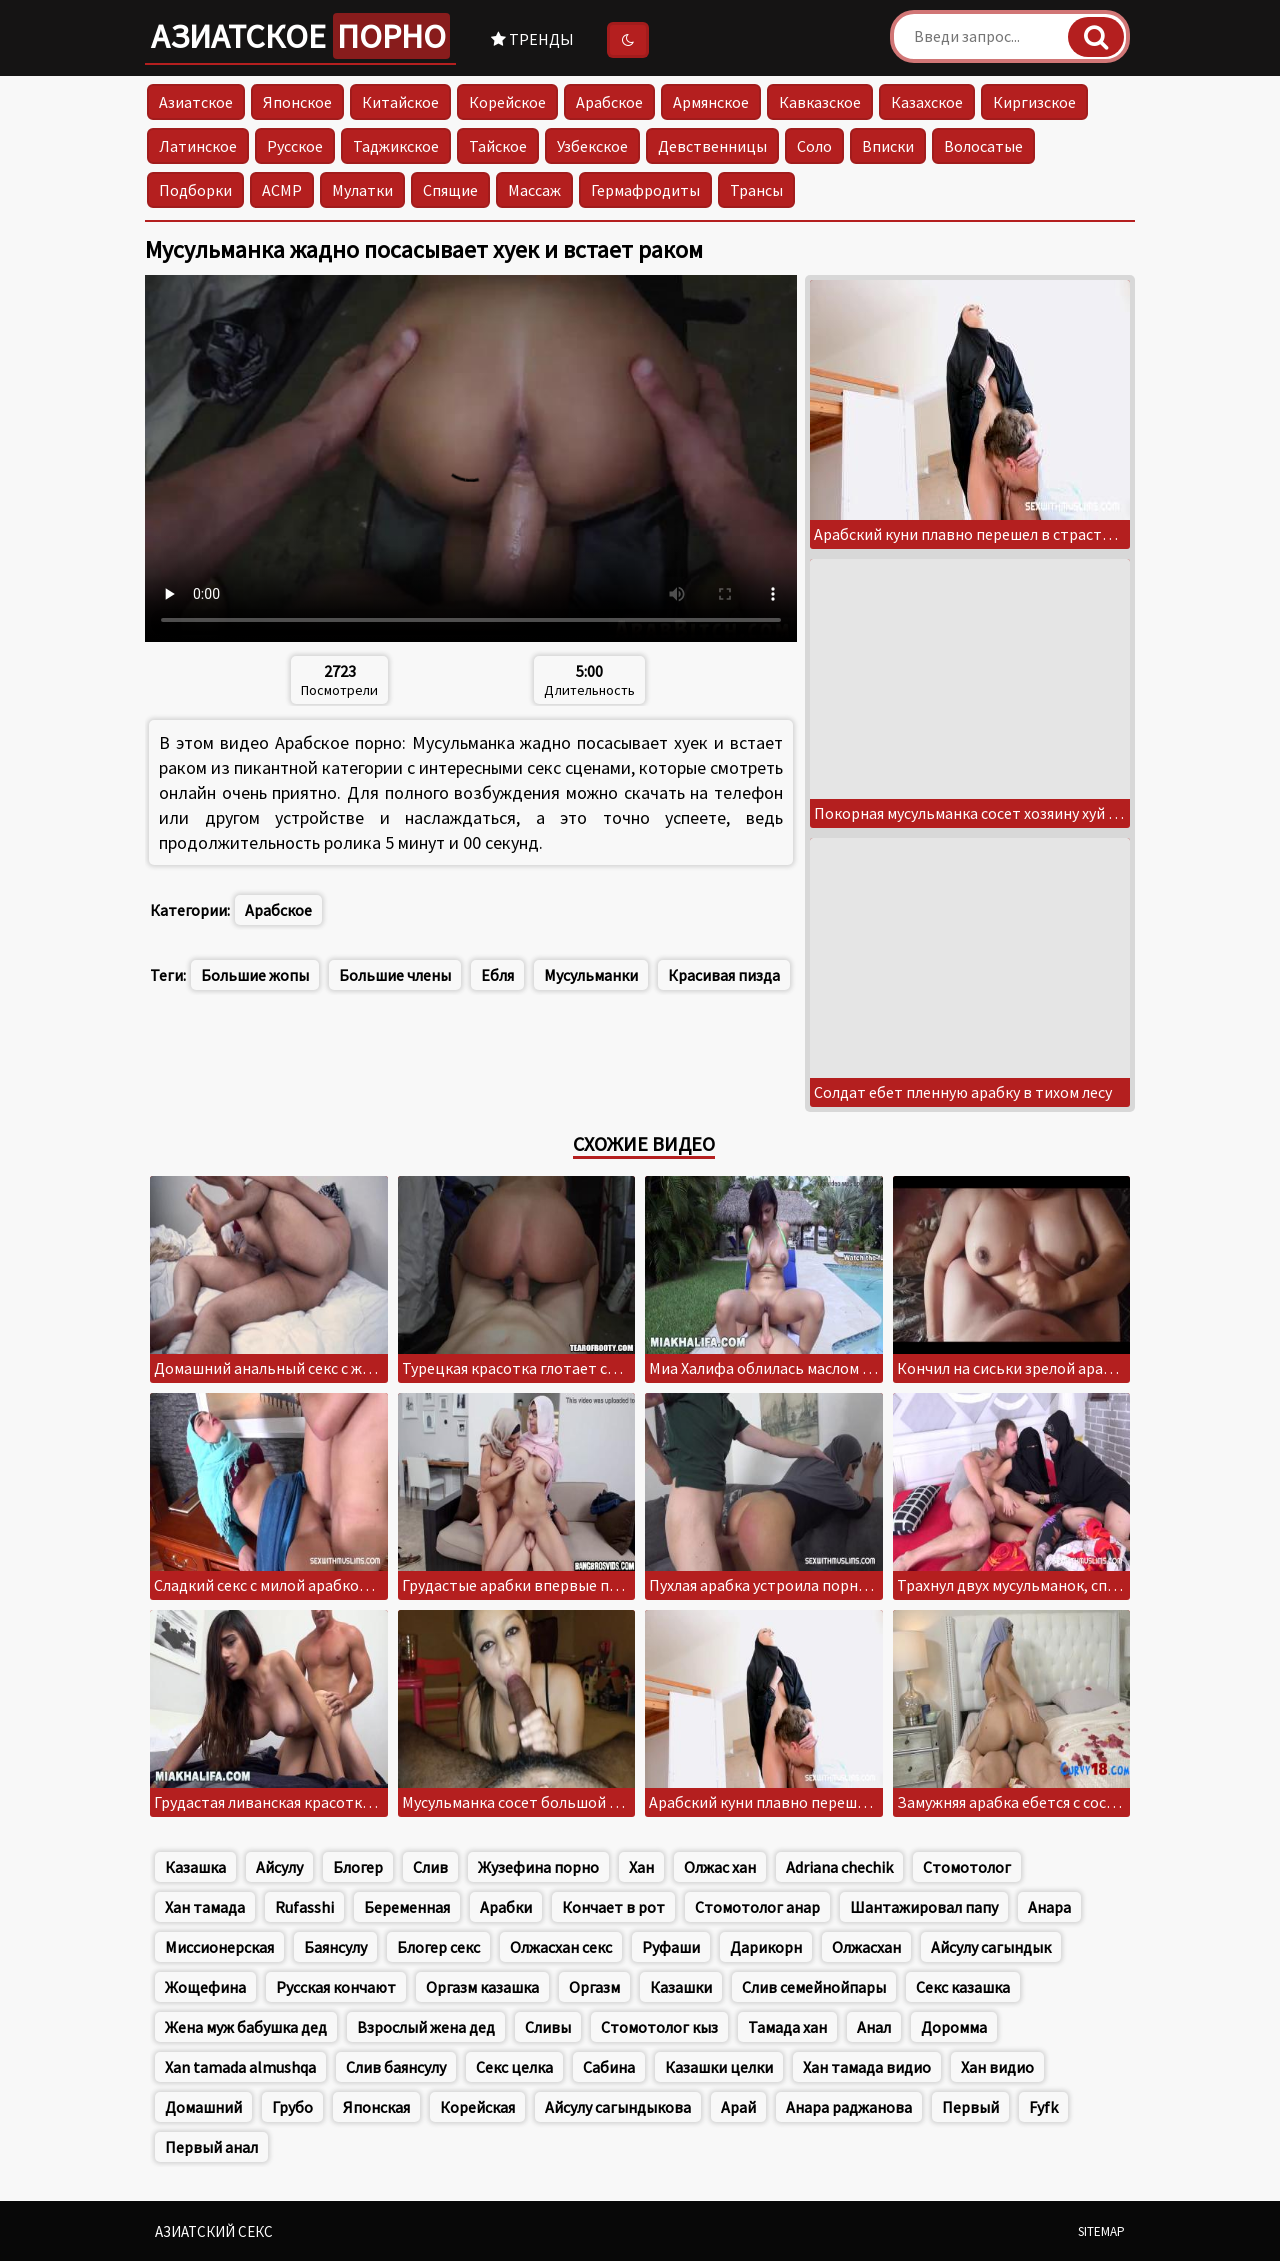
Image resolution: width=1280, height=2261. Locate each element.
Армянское (711, 102)
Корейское (507, 102)
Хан (641, 1867)
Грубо (292, 2107)
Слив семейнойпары (814, 1987)
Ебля (497, 975)
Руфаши (671, 1947)
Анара (1049, 1907)
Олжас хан (720, 1867)
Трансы (756, 190)
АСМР (282, 190)
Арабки (506, 1907)
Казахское (927, 102)
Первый (970, 2107)
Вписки (888, 146)
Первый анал (211, 2147)
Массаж (534, 190)
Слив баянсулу (396, 2067)
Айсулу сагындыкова (618, 2107)
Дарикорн (766, 1947)
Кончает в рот (613, 1907)
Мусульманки (591, 975)
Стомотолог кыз (659, 2027)
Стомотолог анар (757, 1907)
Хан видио (997, 2067)
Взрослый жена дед (426, 2027)
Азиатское (300, 36)
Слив (430, 1867)
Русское (295, 146)
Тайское (498, 146)
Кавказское (820, 102)
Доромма (954, 2027)
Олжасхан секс (561, 1947)
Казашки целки (719, 2067)
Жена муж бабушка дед (246, 2027)
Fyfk (1043, 2107)
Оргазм (594, 1987)
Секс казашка (963, 1987)
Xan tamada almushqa (240, 2067)
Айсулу (279, 1867)
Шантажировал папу (924, 1907)
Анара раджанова (849, 2107)
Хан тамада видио (867, 2067)
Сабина (609, 2067)
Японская (376, 2107)
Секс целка (514, 2067)
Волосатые (983, 146)
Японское (297, 102)
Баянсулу (335, 1947)
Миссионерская (219, 1947)
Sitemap (1101, 2231)
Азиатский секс (214, 2231)
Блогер (358, 1867)
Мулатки (362, 190)
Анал (874, 2027)
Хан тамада (205, 1907)
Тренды (532, 39)
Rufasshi (304, 1907)
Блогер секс (438, 1947)
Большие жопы (255, 975)
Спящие (450, 190)
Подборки (195, 190)
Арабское (609, 102)
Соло (814, 146)
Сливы (548, 2027)
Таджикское (396, 146)
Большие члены (395, 975)
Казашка (195, 1867)
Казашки (681, 1987)
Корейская (477, 2107)
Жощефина (205, 1987)
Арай (738, 2107)
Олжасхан (866, 1947)
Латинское (198, 146)
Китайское (400, 102)
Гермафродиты (645, 190)
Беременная (407, 1907)
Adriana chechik (839, 1867)
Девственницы (712, 146)
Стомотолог (967, 1867)
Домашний (203, 2107)
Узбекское (592, 146)
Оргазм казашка (482, 1987)
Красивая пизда (724, 975)
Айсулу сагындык (991, 1947)
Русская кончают (336, 1987)
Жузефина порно (538, 1867)
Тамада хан (787, 2027)
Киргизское (1034, 102)
